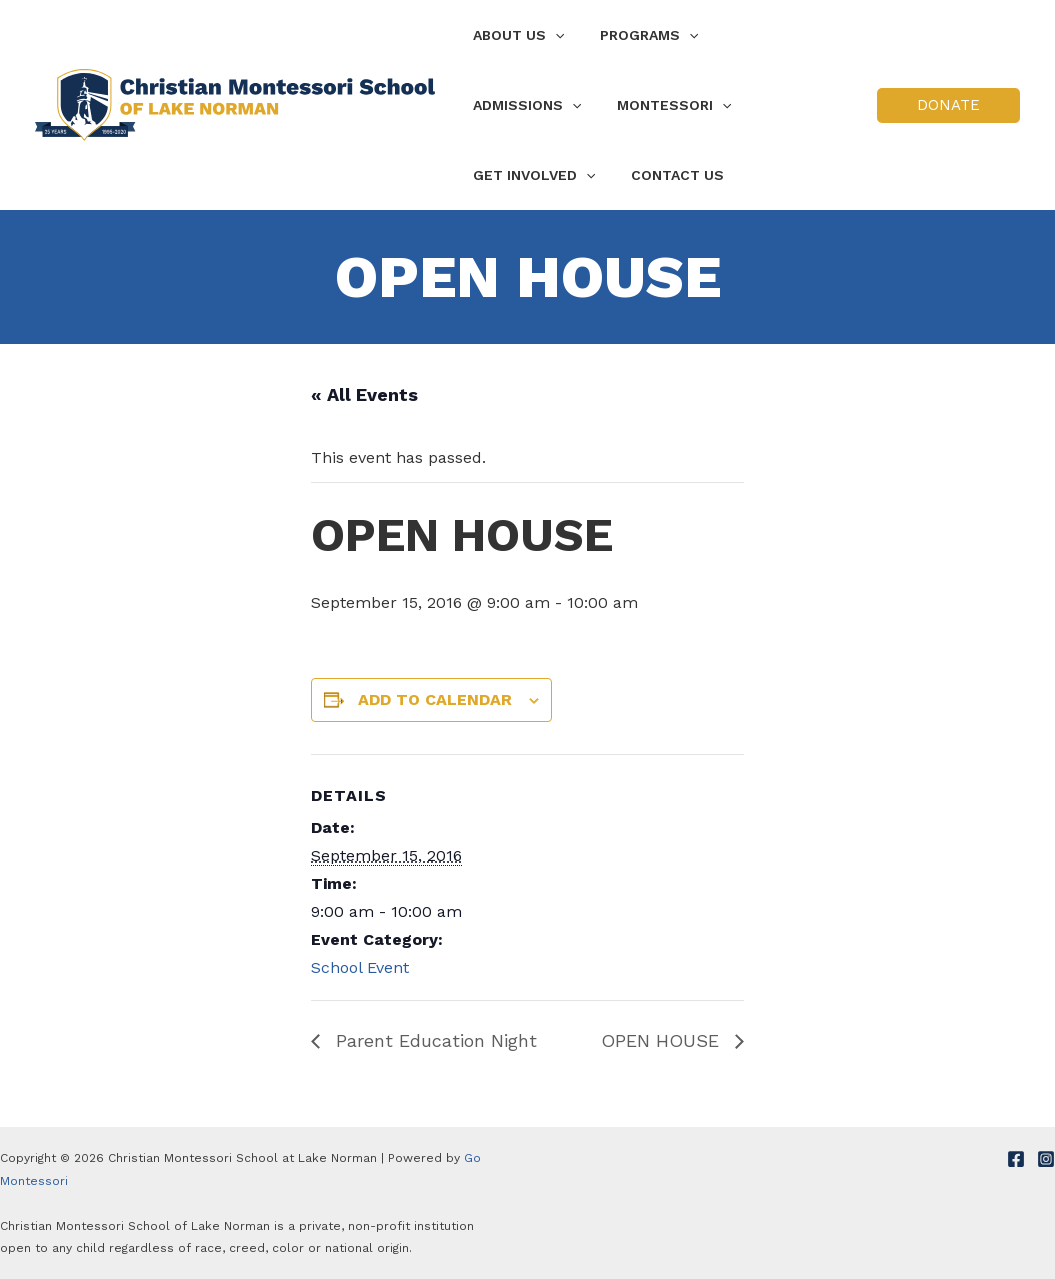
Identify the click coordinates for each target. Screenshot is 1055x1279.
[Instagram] (1046, 1159)
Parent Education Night (433, 1040)
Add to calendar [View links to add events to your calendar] (435, 699)
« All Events (364, 394)
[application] (551, 35)
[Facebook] (1016, 1159)
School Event (360, 967)
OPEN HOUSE (663, 1040)
